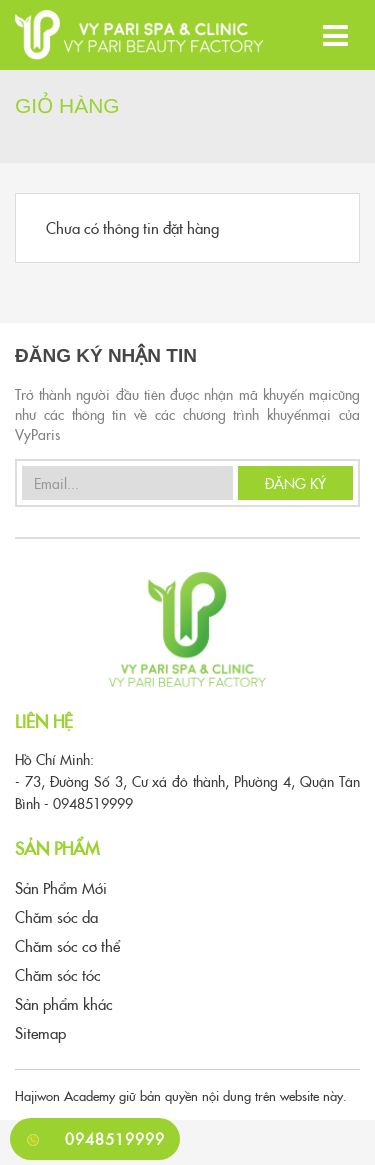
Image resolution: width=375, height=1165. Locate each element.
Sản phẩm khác (64, 1003)
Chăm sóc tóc (58, 974)
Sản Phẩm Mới (61, 887)
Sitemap (40, 1032)
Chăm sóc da (56, 916)
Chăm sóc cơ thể (67, 945)
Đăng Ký (295, 483)
